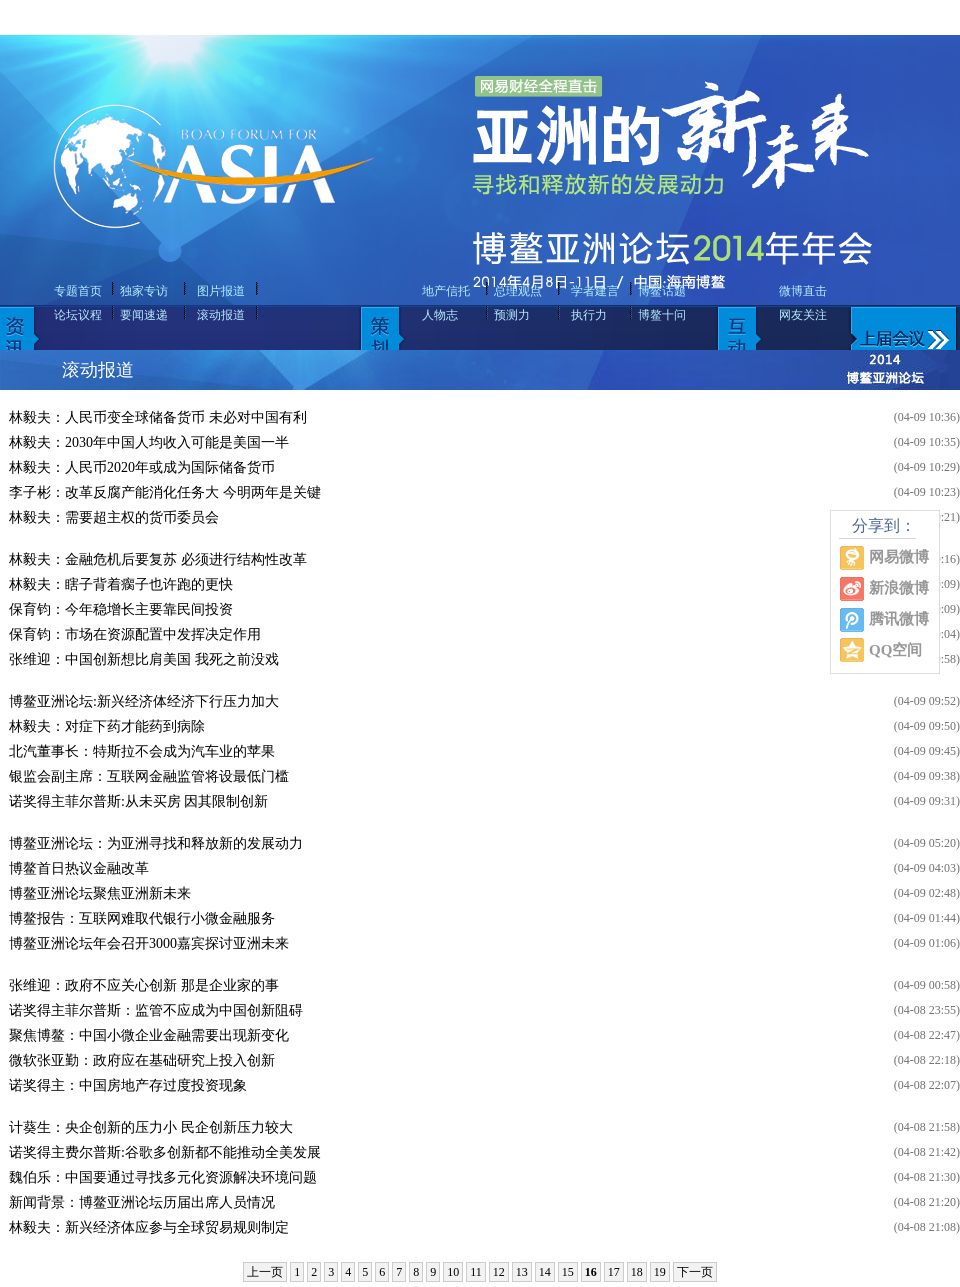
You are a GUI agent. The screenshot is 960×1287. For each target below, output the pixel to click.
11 (476, 1272)
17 (614, 1272)
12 (499, 1272)
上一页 (265, 1272)
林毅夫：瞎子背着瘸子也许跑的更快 (121, 584)
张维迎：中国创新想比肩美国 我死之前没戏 (144, 659)
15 (568, 1272)
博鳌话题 (662, 291)
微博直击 (803, 291)
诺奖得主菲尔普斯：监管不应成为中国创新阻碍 (156, 1010)
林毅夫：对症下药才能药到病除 (107, 726)
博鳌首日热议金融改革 (79, 868)
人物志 (440, 315)
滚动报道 (221, 315)
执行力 (589, 315)
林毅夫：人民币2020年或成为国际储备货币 (142, 467)
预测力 (512, 315)
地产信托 (446, 291)
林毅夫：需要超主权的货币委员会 (114, 517)
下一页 (695, 1272)
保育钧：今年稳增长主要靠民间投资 (121, 609)
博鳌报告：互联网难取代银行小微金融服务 (142, 918)
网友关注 (803, 315)
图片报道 (221, 291)
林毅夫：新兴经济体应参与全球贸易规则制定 (149, 1227)
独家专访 (144, 291)
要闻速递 (144, 315)
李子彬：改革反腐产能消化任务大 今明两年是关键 (165, 492)
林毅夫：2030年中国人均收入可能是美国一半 (149, 442)
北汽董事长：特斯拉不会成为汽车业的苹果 (142, 751)
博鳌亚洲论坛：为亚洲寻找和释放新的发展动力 (156, 843)
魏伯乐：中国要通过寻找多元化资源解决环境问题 (163, 1177)
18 (637, 1272)
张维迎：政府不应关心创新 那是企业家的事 (144, 985)
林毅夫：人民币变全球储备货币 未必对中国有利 (158, 417)
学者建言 (595, 291)
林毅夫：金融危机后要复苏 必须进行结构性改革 (158, 559)
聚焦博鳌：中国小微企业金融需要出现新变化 (149, 1035)
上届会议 (912, 303)
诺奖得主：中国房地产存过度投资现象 (128, 1085)
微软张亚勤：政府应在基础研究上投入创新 (142, 1060)
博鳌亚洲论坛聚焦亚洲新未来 (100, 893)
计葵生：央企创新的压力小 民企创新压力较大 (151, 1127)
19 (660, 1272)
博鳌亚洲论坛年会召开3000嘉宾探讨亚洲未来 (149, 943)
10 (453, 1272)
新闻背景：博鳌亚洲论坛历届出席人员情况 (142, 1202)
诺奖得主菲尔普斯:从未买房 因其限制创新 (138, 801)
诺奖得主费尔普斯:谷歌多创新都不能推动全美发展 (165, 1152)
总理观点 (518, 291)
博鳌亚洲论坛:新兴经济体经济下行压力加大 (144, 701)
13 (522, 1272)
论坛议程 (78, 315)
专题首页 (78, 291)
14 (545, 1272)
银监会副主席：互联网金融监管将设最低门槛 (149, 776)
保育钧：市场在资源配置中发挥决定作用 (135, 634)
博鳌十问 (662, 315)
